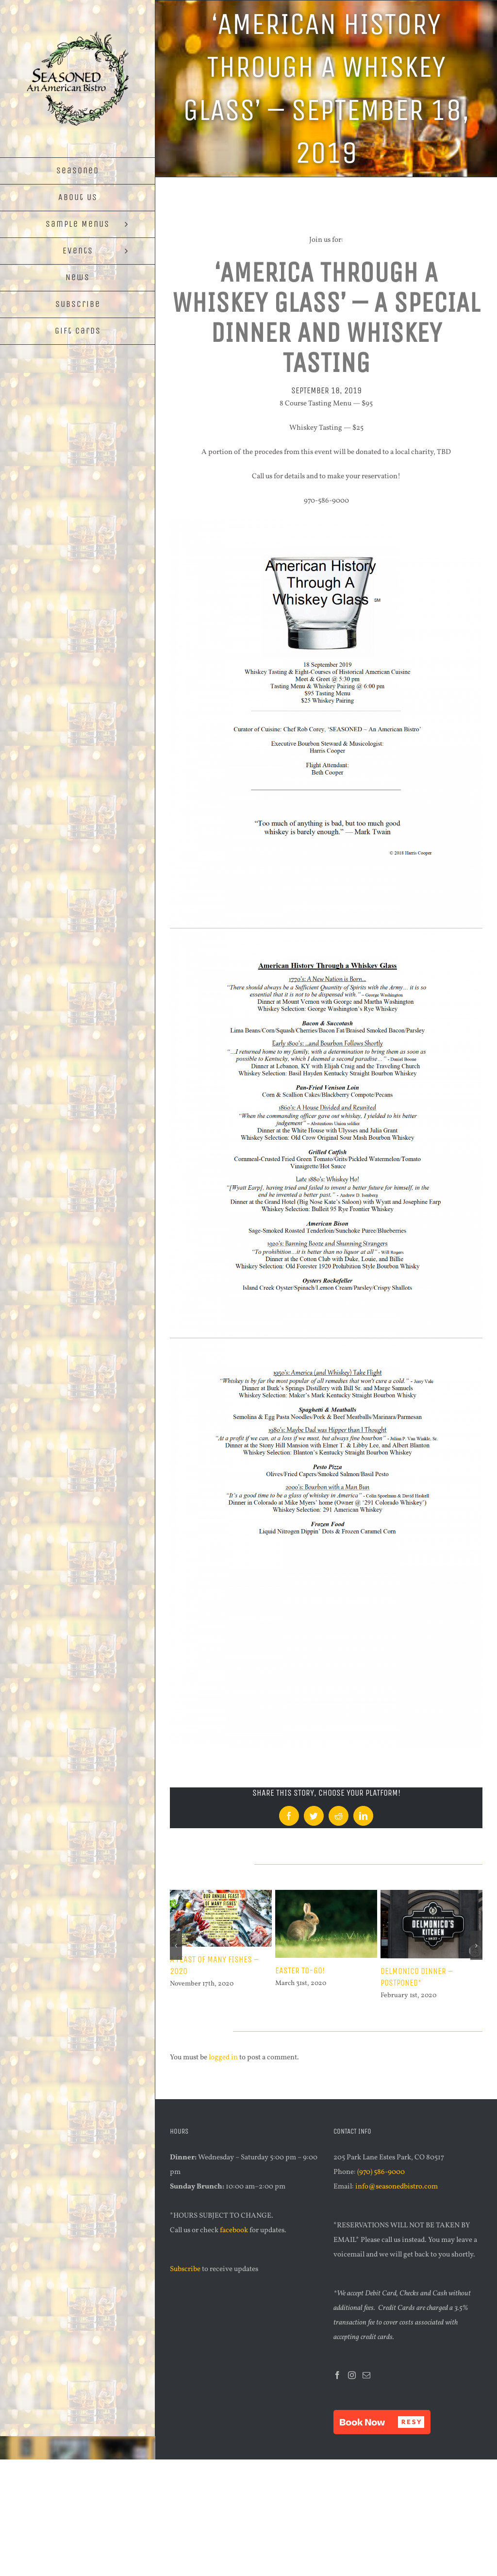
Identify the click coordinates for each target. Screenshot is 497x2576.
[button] (382, 2422)
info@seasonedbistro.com (396, 2187)
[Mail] (366, 2375)
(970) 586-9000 (381, 2172)
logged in (223, 2058)
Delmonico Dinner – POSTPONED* (417, 1977)
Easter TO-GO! (300, 1970)
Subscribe (185, 2269)
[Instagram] (352, 2375)
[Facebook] (337, 2375)
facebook (234, 2230)
